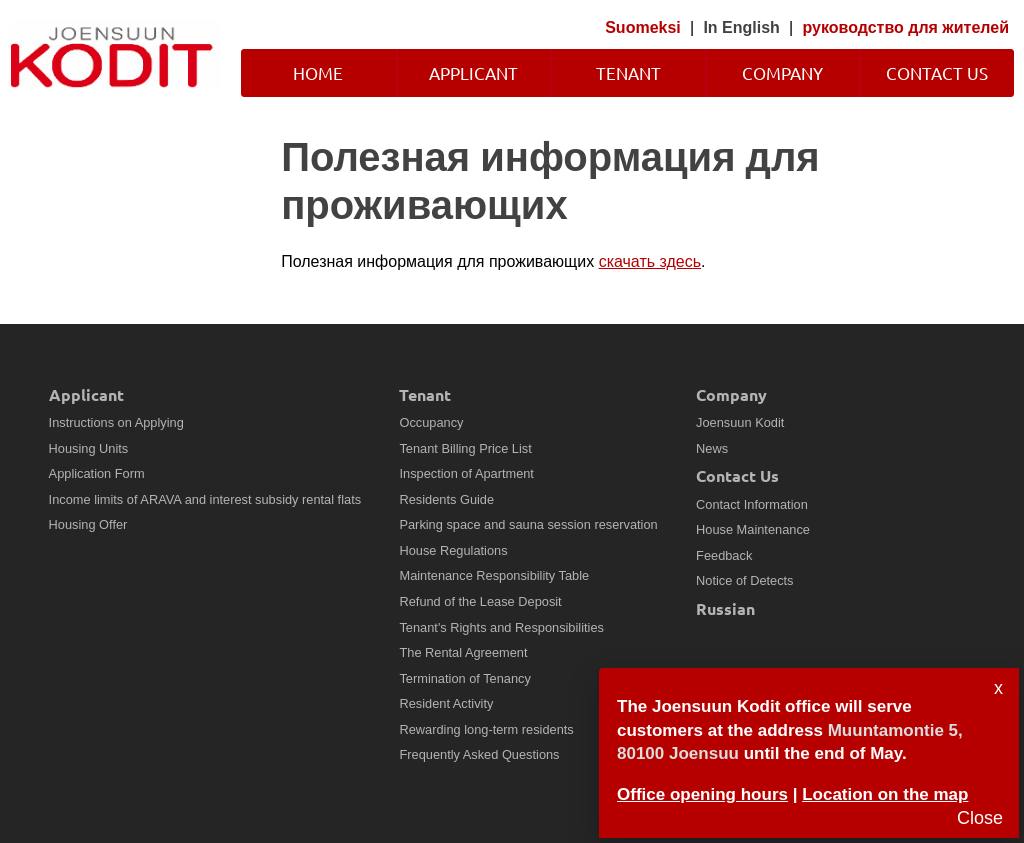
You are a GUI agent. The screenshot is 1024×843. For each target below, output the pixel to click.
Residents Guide (446, 499)
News (712, 448)
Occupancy (431, 422)
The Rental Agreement (463, 652)
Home (318, 72)
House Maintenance (753, 529)
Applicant (473, 72)
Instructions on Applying (116, 422)
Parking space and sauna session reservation (528, 524)
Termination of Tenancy (464, 678)
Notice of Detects (744, 580)
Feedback (724, 555)
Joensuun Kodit (740, 422)
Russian (725, 608)
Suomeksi (643, 28)
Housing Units (89, 448)
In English (741, 28)
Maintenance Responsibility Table (494, 575)
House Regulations (453, 550)
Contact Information (752, 504)
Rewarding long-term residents (486, 729)
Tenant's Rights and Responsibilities (501, 627)
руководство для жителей (906, 28)
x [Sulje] (998, 688)
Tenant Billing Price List (465, 448)
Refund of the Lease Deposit (480, 601)
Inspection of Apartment (466, 473)
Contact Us (937, 72)
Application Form (97, 473)
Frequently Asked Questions (479, 754)
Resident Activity (446, 703)
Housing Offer (88, 524)
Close (980, 818)
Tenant (628, 72)
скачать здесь (650, 261)
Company (782, 72)
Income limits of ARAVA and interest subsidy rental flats (205, 499)
